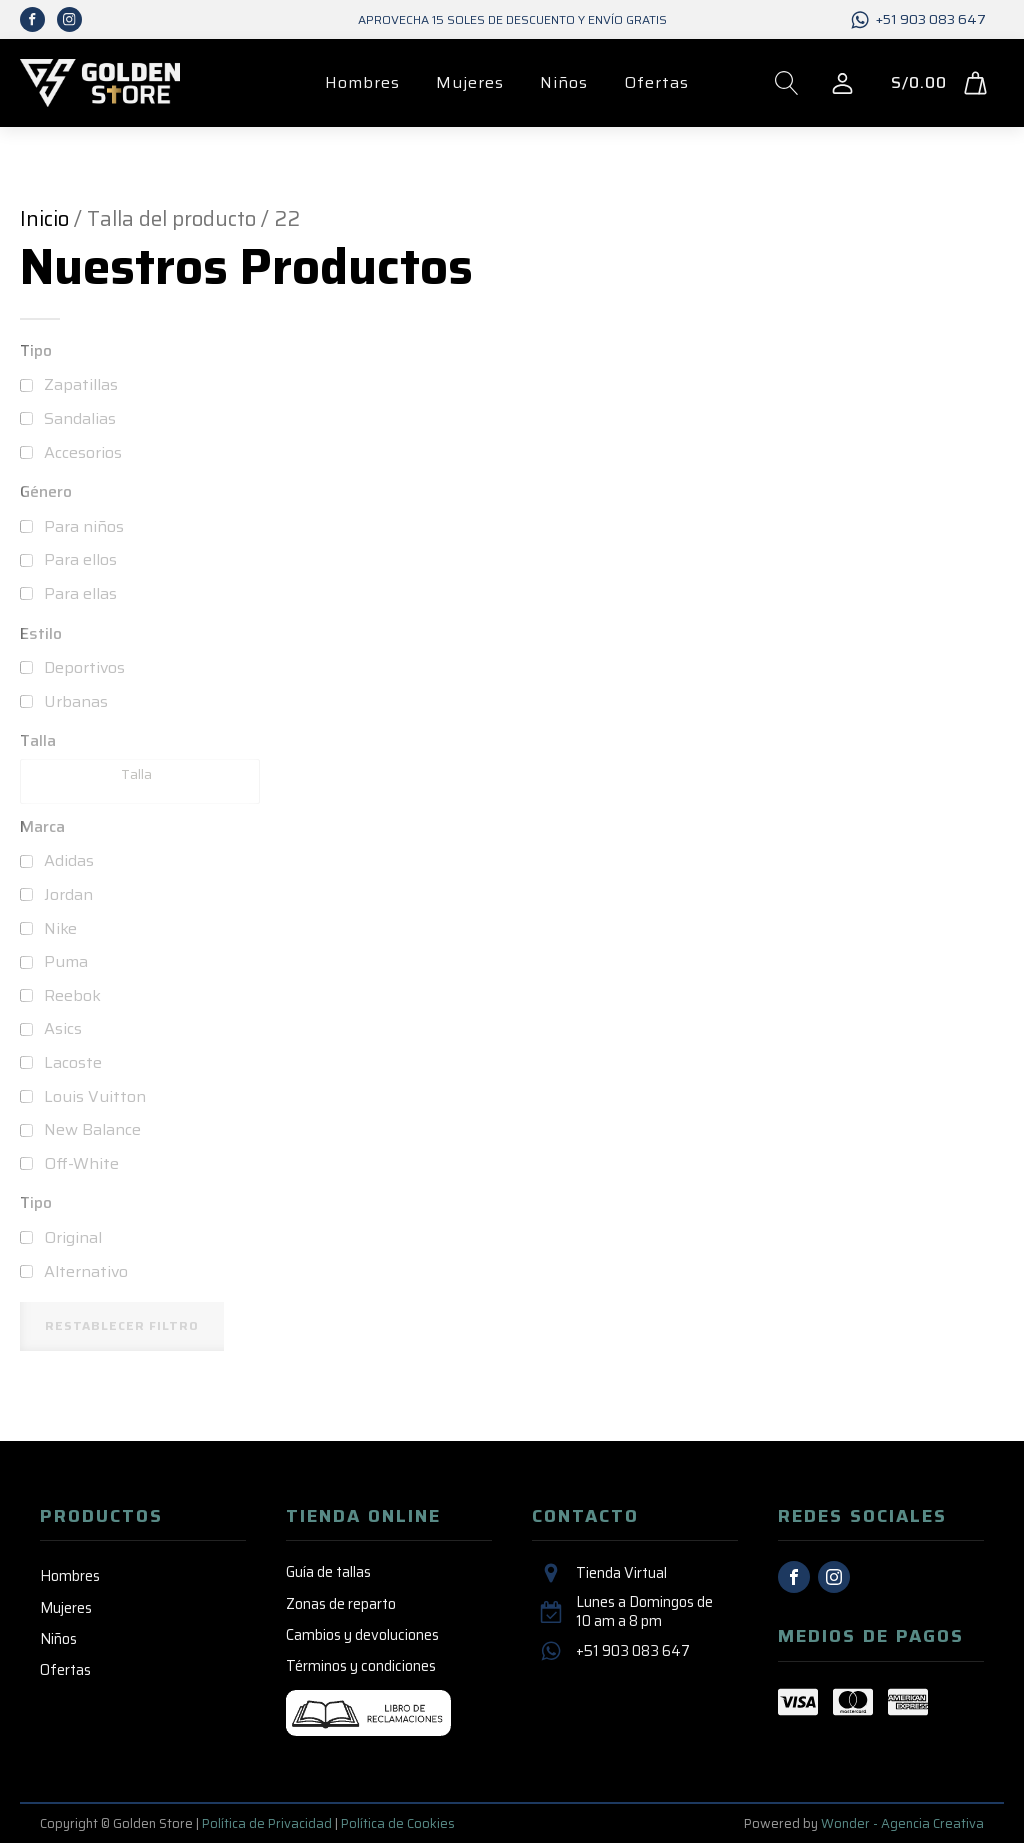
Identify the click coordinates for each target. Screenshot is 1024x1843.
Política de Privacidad (267, 1823)
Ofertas (656, 82)
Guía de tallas (328, 1572)
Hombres (362, 82)
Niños (564, 82)
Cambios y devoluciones (362, 1635)
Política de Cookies (398, 1823)
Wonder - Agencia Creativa (902, 1823)
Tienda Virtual (621, 1573)
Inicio (44, 218)
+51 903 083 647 (931, 20)
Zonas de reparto (341, 1604)
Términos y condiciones (361, 1666)
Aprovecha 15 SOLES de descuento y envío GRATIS (512, 19)
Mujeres (470, 82)
